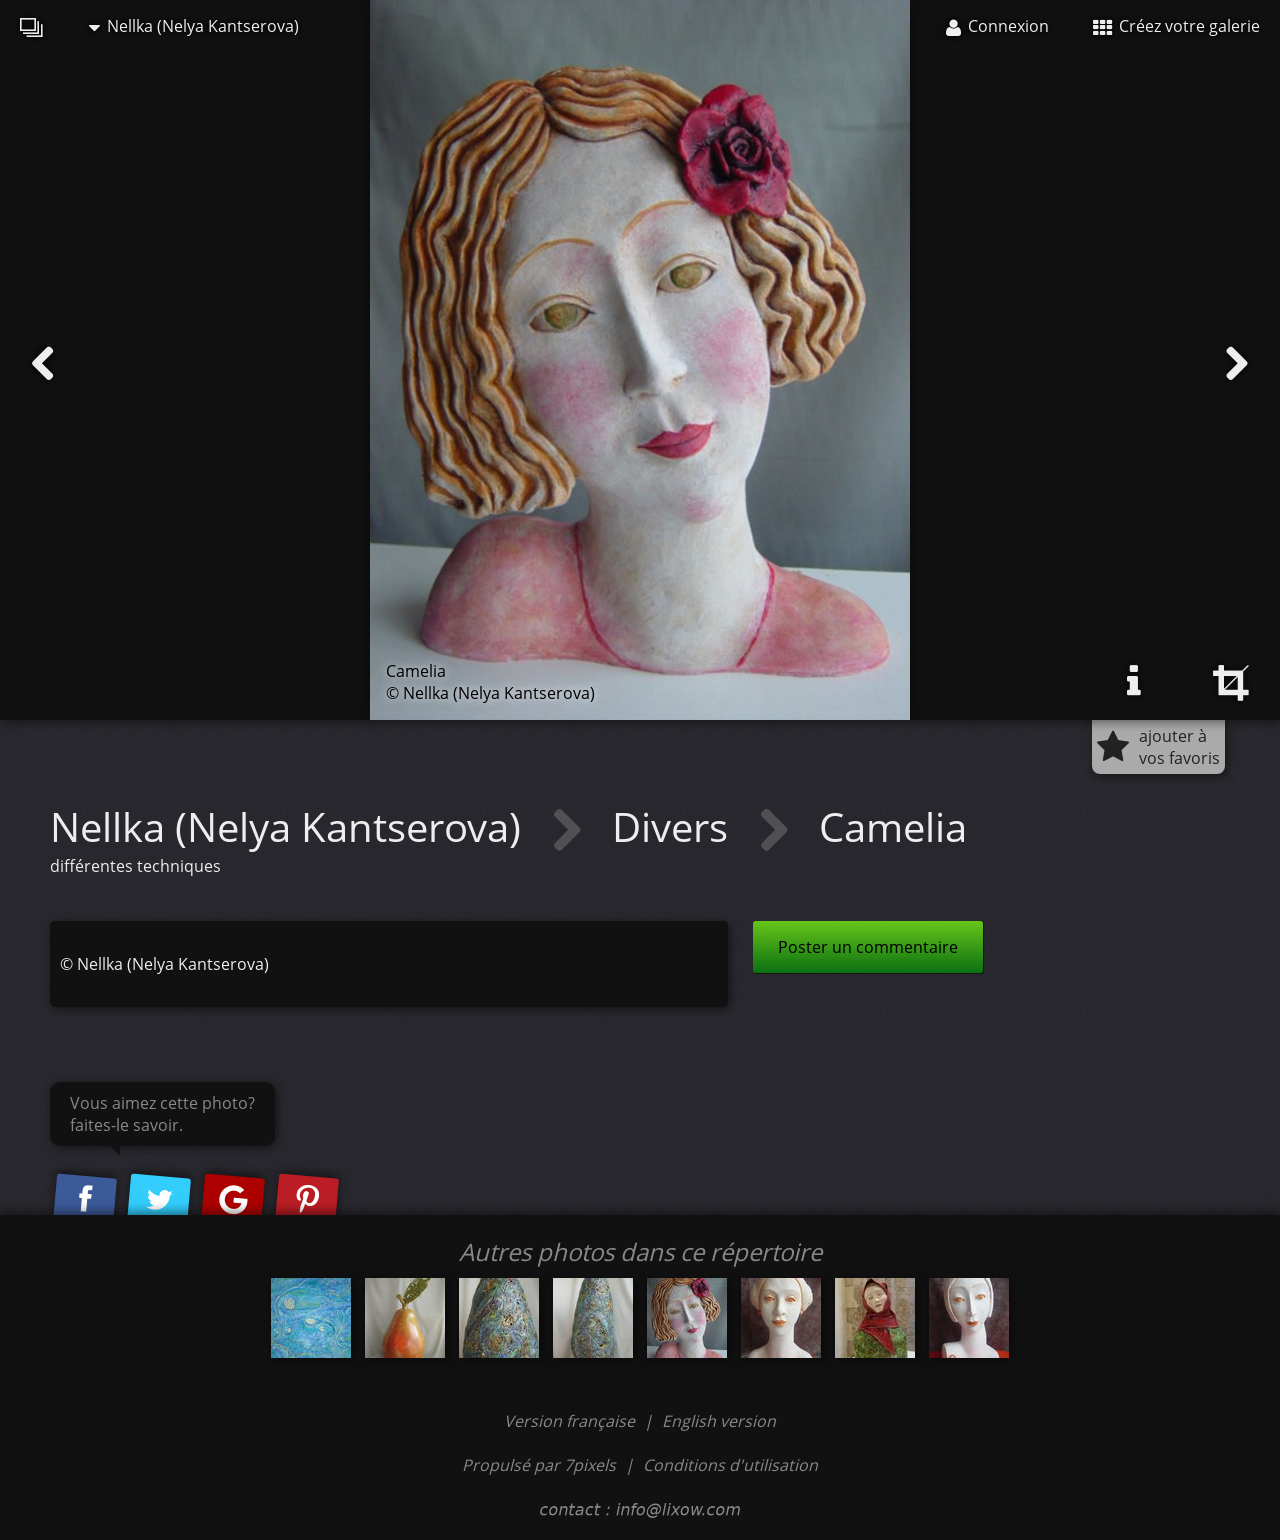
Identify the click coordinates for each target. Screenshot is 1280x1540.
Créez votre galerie (1176, 26)
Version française (571, 1421)
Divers (675, 826)
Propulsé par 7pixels (539, 1465)
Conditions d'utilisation (730, 1465)
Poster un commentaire (868, 947)
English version (719, 1421)
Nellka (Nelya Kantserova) (194, 26)
